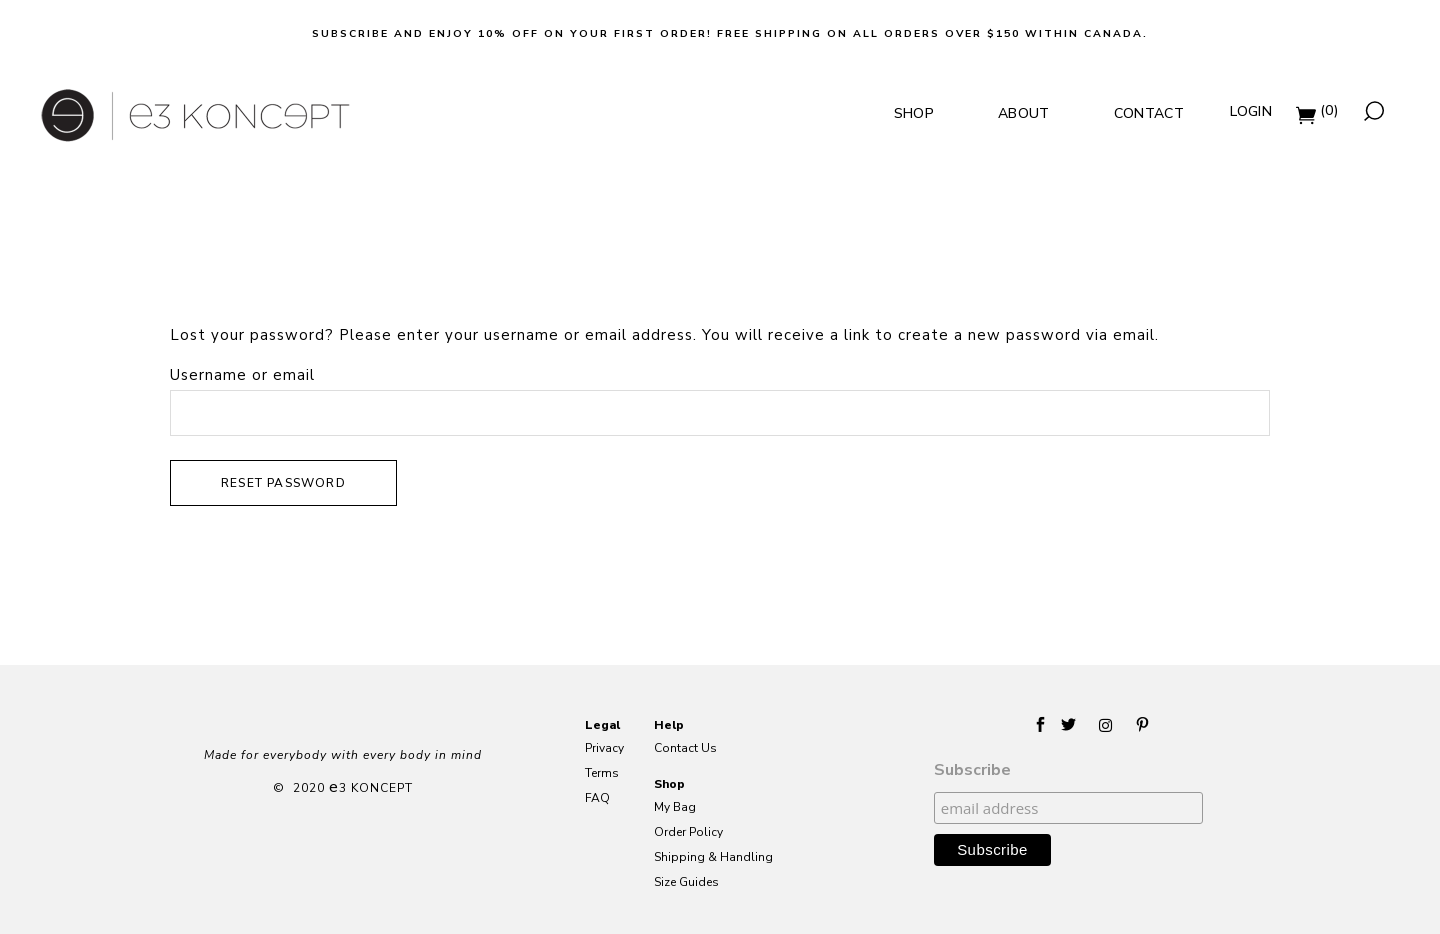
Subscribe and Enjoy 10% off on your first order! (512, 33)
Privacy (604, 748)
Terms (602, 773)
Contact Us (685, 748)
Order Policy (688, 832)
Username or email (242, 375)
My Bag (675, 807)
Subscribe (972, 770)
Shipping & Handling (713, 857)
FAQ (597, 798)
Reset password (283, 483)
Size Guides (686, 882)
